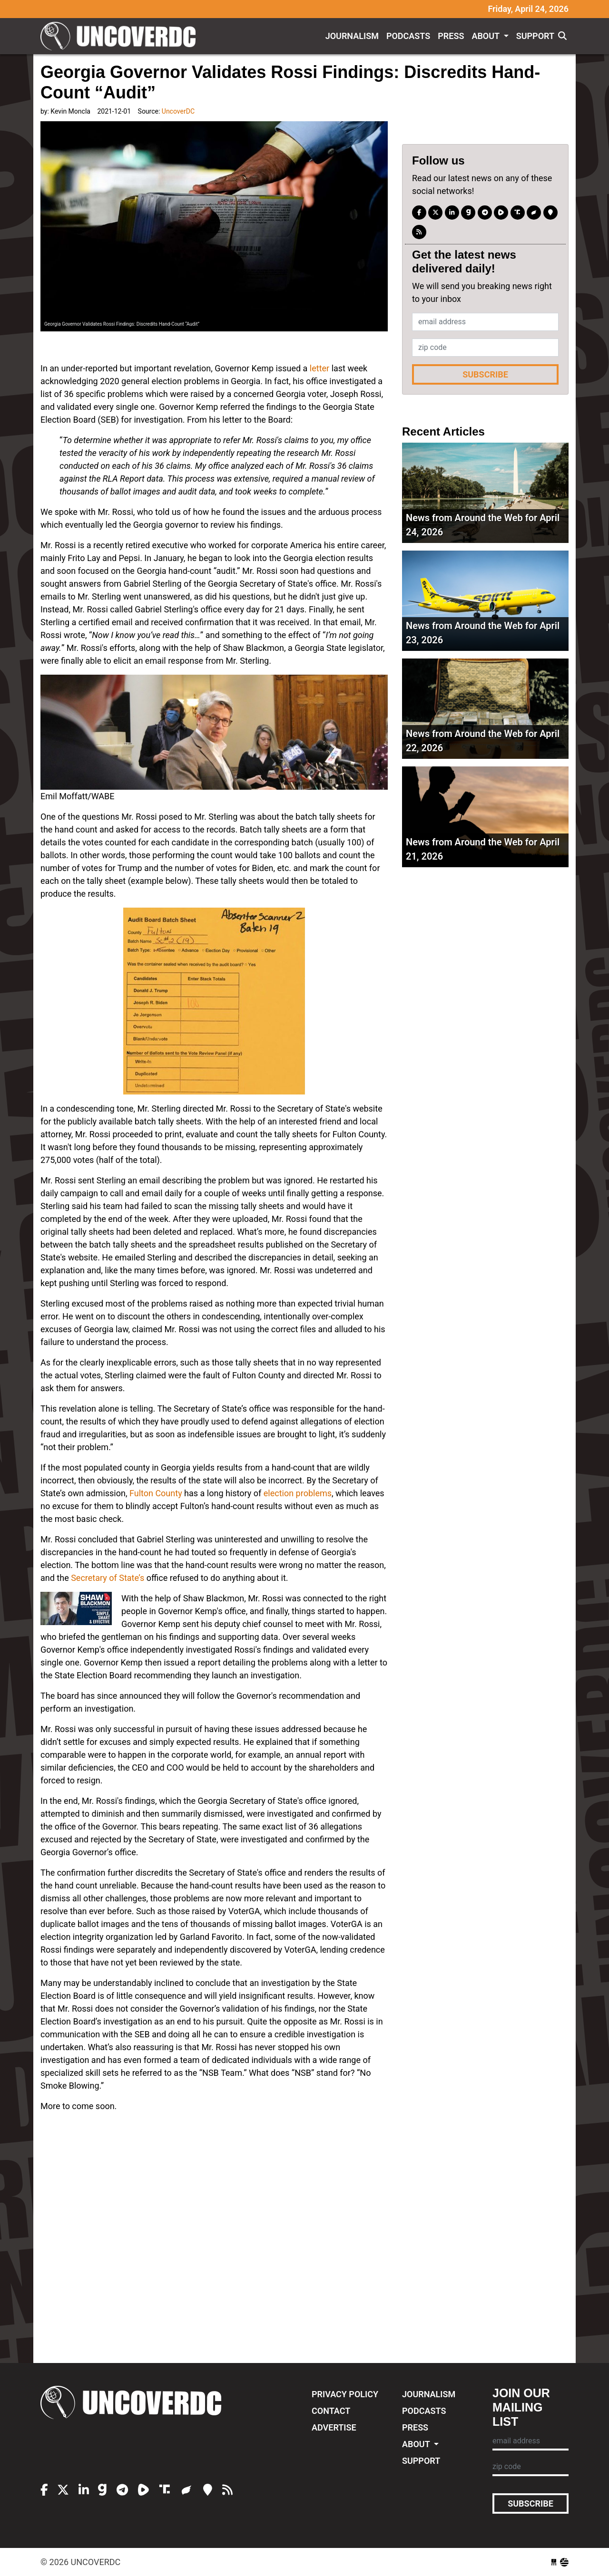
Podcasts (408, 36)
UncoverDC (121, 36)
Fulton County (155, 1493)
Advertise (334, 2427)
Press (451, 36)
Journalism (352, 36)
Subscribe (485, 374)
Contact (331, 2411)
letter (319, 368)
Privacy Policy (345, 2394)
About (486, 36)
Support (535, 36)
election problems (298, 1493)
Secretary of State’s (107, 1578)
